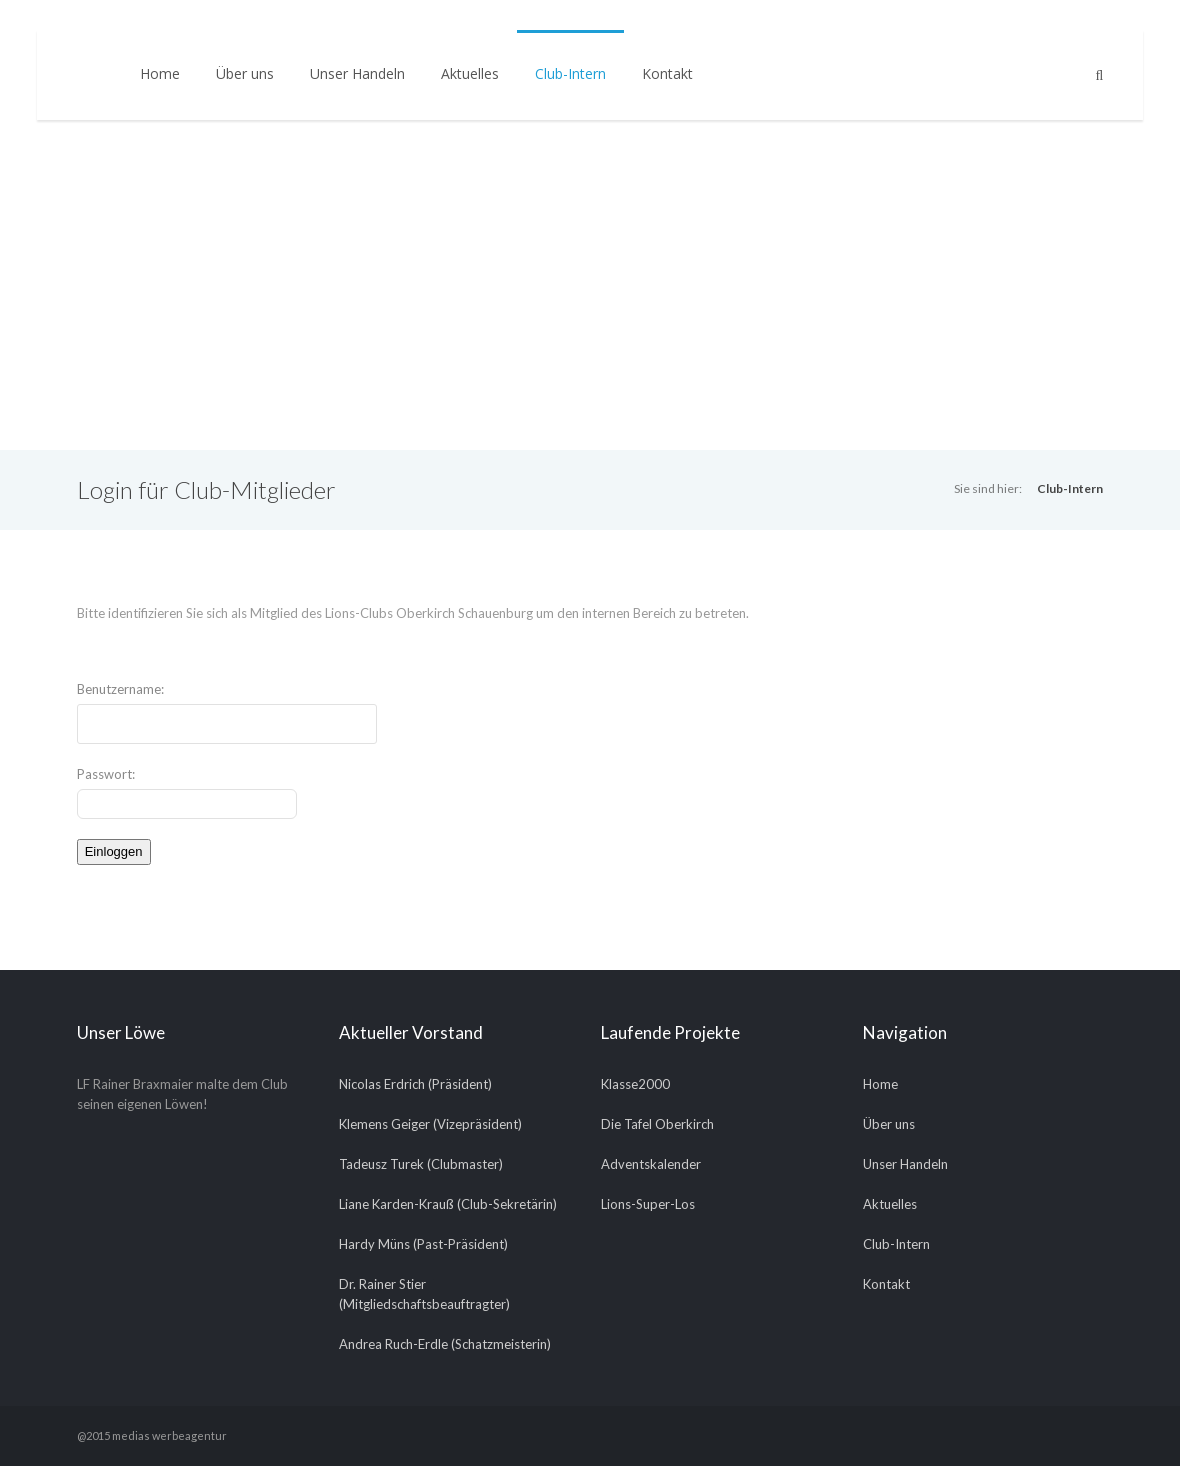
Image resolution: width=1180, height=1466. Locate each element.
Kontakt (667, 73)
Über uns (245, 73)
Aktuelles (470, 73)
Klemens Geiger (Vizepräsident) (430, 1124)
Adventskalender (651, 1164)
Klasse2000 (635, 1084)
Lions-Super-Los (648, 1204)
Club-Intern (570, 73)
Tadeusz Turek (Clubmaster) (421, 1164)
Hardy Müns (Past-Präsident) (423, 1244)
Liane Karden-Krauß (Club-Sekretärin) (448, 1204)
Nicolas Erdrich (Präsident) (415, 1084)
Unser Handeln (357, 73)
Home (160, 73)
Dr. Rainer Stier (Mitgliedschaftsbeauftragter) (424, 1294)
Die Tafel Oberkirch (657, 1124)
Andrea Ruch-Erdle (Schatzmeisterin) (445, 1344)
